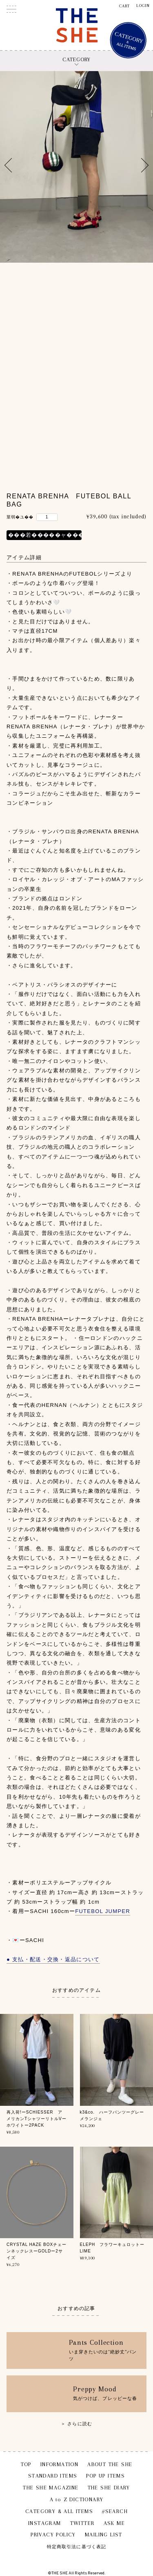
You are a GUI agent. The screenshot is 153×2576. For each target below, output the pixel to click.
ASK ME (114, 2523)
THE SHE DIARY (109, 2487)
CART (124, 6)
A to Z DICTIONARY (77, 2499)
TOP (26, 2464)
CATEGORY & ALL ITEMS (59, 2511)
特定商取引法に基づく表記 (76, 2546)
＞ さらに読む (76, 2423)
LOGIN (143, 5)
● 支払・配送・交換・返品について (53, 1959)
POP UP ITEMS (105, 2476)
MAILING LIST (103, 2534)
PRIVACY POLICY (53, 2534)
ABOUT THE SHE (109, 2464)
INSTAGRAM (44, 2523)
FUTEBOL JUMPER (102, 1911)
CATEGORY (76, 59)
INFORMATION (59, 2464)
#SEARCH (115, 2511)
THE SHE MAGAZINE (50, 2487)
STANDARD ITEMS (53, 2476)
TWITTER (82, 2523)
